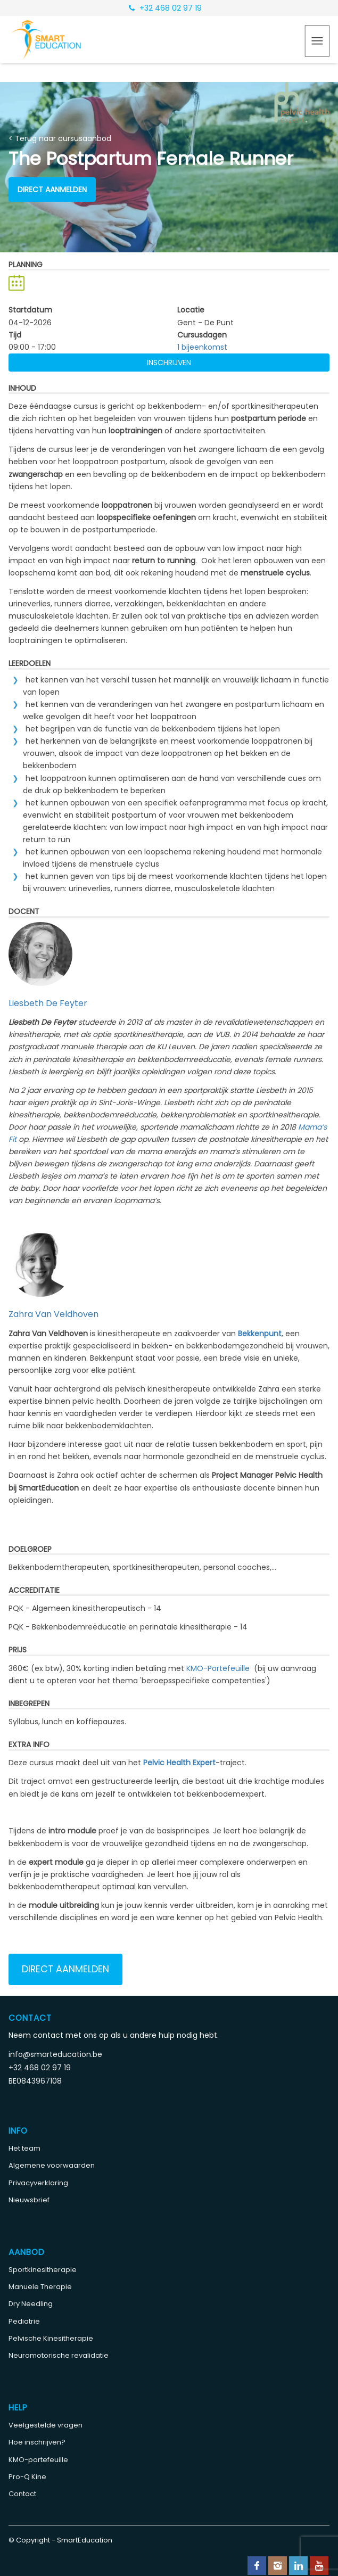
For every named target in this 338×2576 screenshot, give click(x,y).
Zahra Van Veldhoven (53, 1314)
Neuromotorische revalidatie (59, 2355)
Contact (22, 2494)
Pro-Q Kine (27, 2477)
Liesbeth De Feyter (48, 1003)
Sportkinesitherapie (43, 2270)
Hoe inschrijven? (37, 2442)
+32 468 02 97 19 (165, 8)
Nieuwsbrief (29, 2200)
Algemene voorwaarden (52, 2165)
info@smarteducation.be (55, 2054)
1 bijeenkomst (202, 347)
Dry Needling (31, 2304)
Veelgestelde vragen (46, 2425)
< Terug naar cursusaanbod (60, 138)
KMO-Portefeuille (218, 1668)
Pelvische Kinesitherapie (51, 2338)
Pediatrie (24, 2321)
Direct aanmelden (52, 189)
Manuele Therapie (40, 2287)
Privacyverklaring (38, 2183)
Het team (24, 2148)
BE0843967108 (35, 2081)
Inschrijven (169, 362)
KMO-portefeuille (38, 2460)
